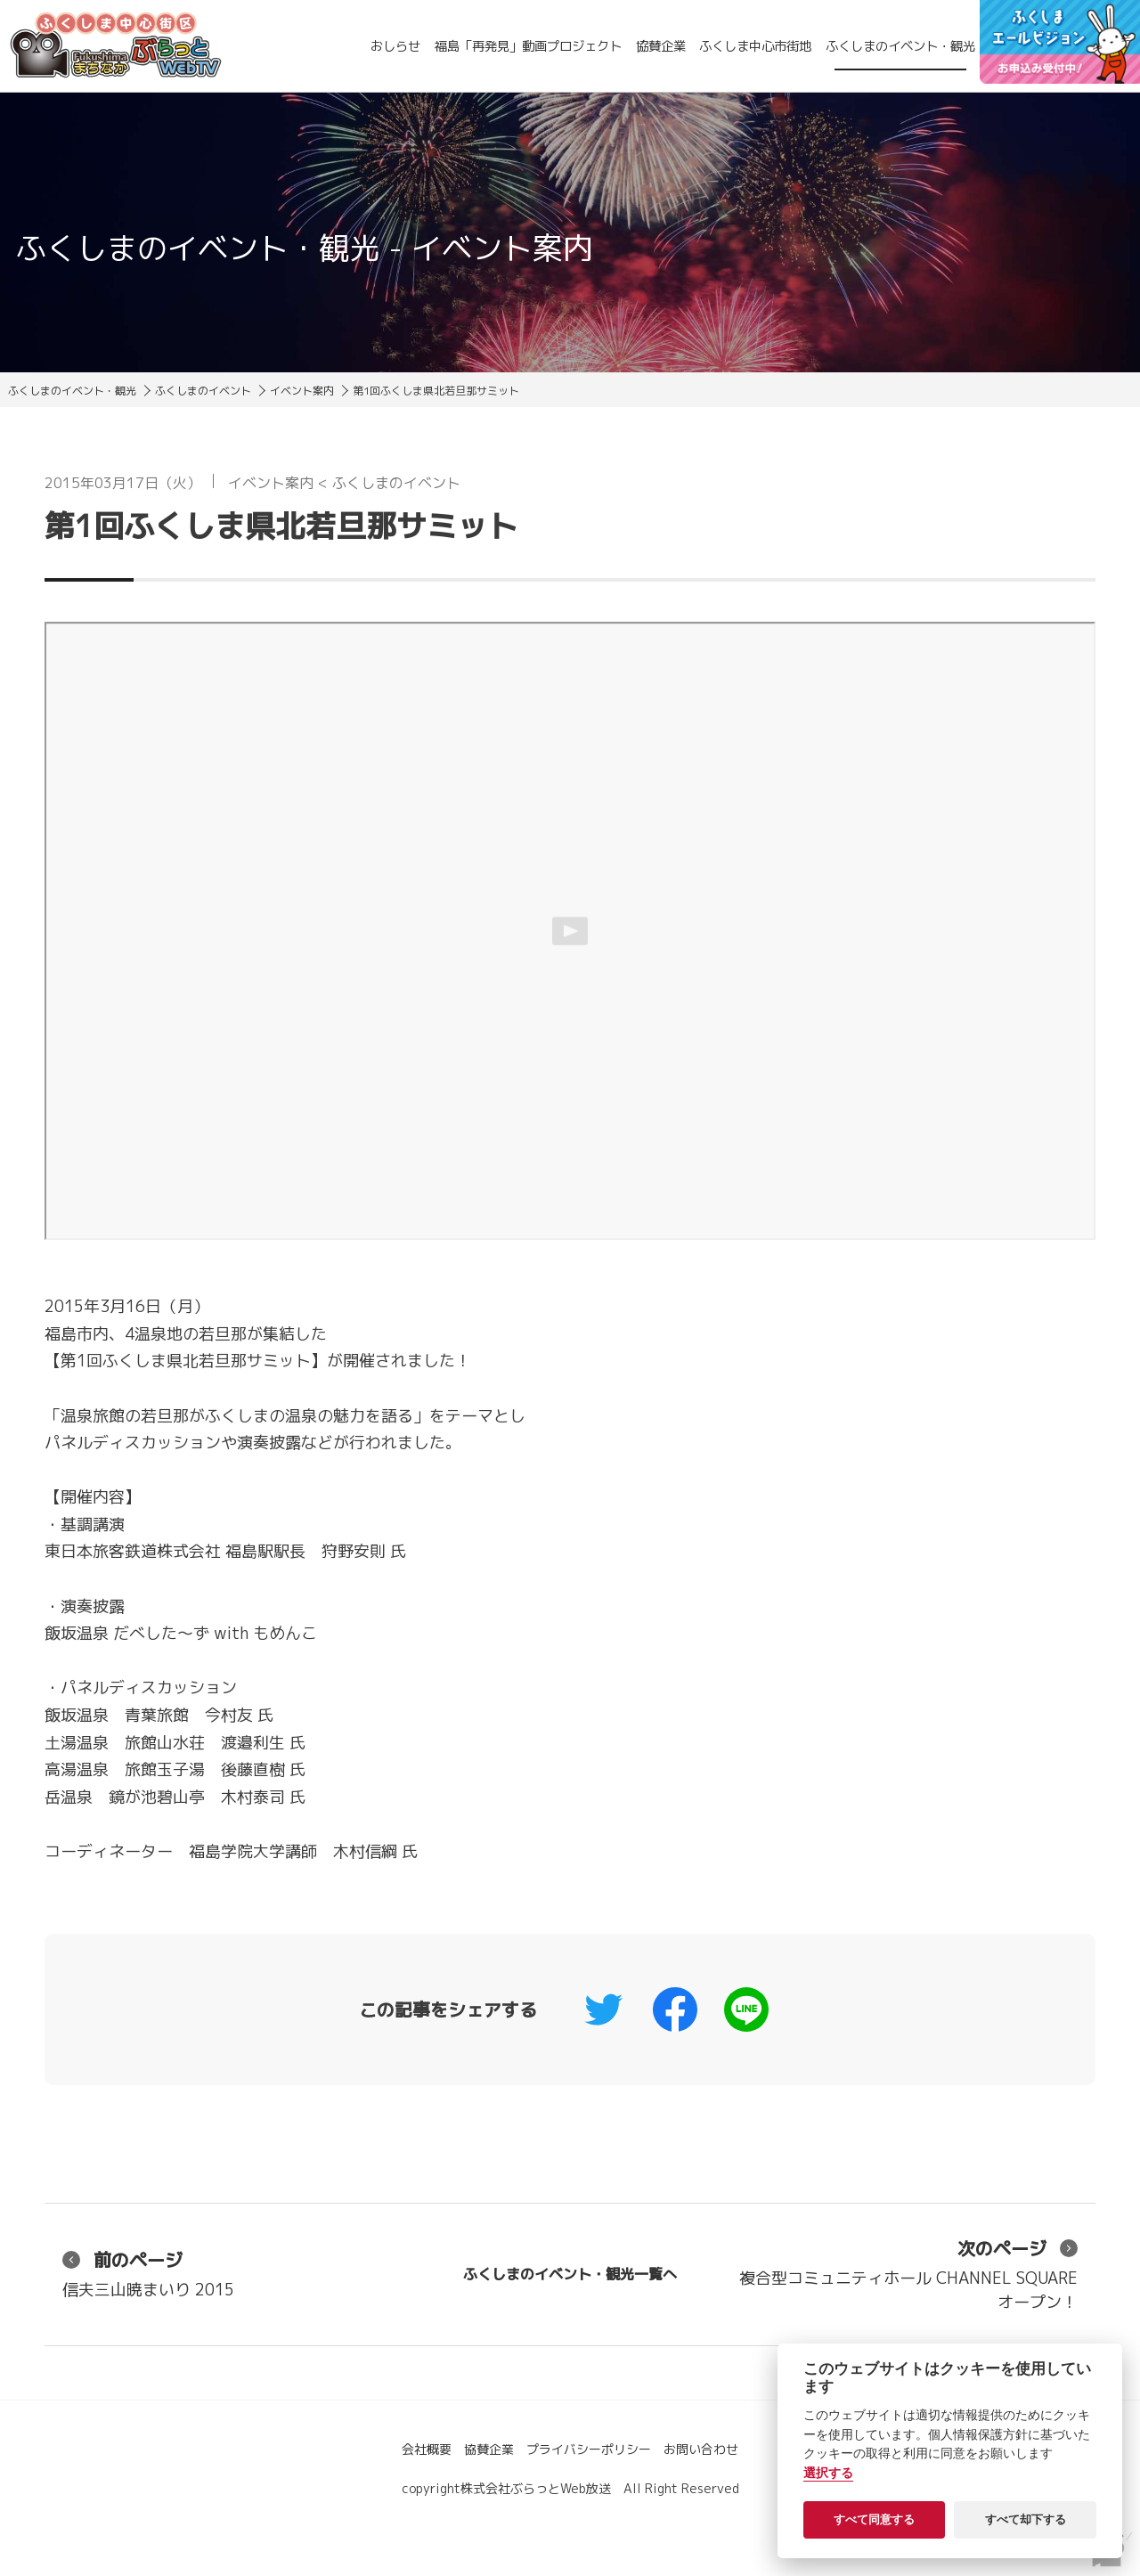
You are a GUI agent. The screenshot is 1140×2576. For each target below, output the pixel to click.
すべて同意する (874, 2519)
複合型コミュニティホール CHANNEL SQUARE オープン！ (908, 2274)
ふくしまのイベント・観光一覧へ (570, 2274)
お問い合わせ (701, 2449)
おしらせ (395, 46)
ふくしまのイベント (203, 390)
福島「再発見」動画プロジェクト (528, 46)
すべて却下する (1025, 2519)
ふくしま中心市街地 (755, 46)
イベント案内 (302, 390)
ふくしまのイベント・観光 (900, 46)
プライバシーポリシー (588, 2449)
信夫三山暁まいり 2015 (148, 2273)
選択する (828, 2473)
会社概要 (427, 2449)
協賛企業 (661, 46)
